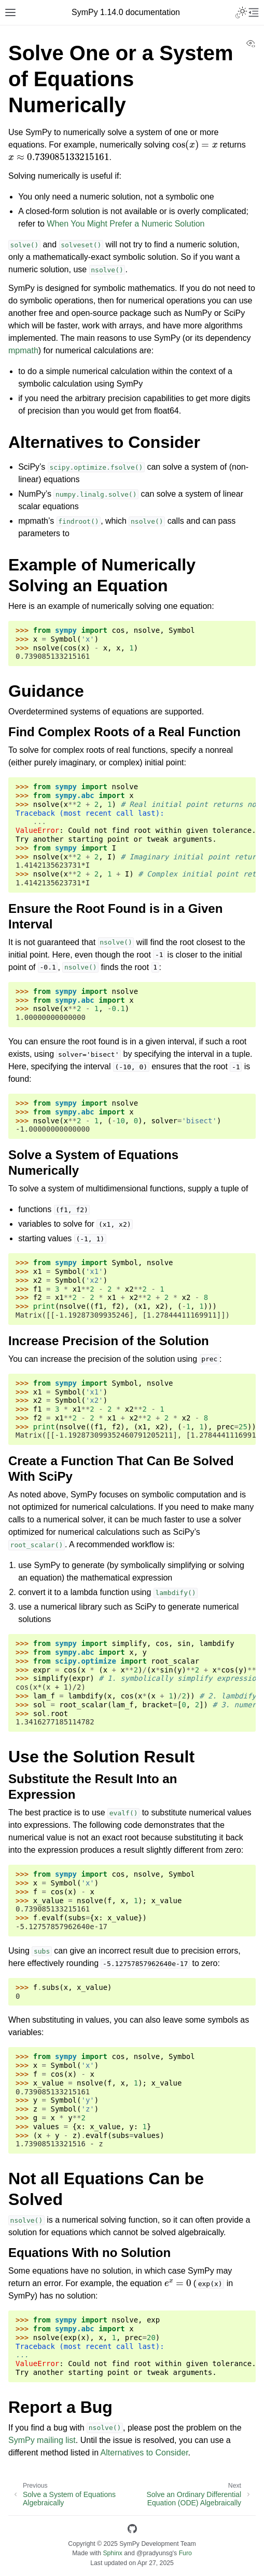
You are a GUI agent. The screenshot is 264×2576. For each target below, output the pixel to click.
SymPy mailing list (42, 2440)
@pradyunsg (154, 2553)
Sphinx (112, 2553)
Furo (185, 2553)
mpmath (23, 350)
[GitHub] (132, 2530)
